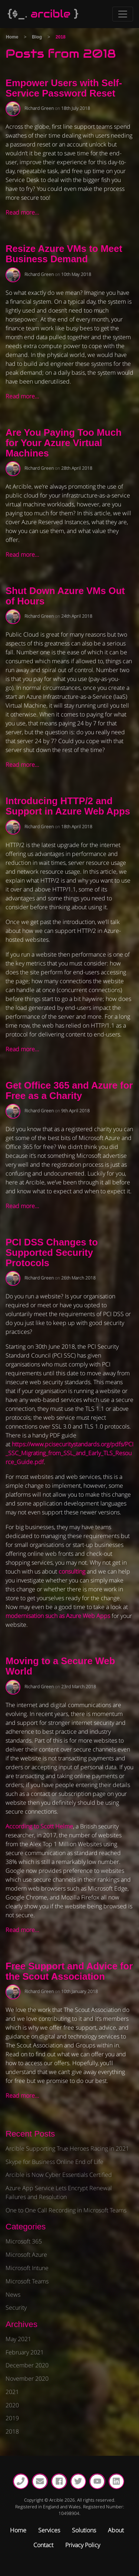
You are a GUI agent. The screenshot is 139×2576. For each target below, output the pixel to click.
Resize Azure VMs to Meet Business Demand (64, 253)
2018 (12, 2431)
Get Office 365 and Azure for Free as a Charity (69, 1090)
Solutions (84, 2530)
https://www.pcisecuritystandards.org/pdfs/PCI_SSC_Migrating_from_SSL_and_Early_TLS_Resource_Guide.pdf (69, 1453)
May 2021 (18, 2339)
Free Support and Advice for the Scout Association (69, 1971)
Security (16, 2307)
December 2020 (27, 2365)
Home (12, 37)
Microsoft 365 (24, 2241)
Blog (37, 37)
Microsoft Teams (27, 2281)
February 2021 (25, 2352)
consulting (72, 1571)
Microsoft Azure (26, 2254)
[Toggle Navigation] (122, 14)
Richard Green (39, 108)
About (116, 2530)
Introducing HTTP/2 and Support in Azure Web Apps (68, 806)
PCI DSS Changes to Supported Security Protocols (52, 1252)
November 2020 (27, 2378)
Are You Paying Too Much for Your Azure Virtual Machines (64, 442)
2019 (12, 2418)
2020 (12, 2405)
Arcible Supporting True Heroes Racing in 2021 (67, 2148)
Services (49, 2530)
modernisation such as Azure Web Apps (58, 1616)
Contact (43, 2545)
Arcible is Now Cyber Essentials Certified (59, 2175)
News (13, 2294)
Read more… (22, 212)
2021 (12, 2392)
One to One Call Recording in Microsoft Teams (66, 2210)
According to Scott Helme (39, 1826)
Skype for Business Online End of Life (54, 2162)
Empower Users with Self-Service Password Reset (64, 88)
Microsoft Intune (27, 2268)
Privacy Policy (82, 2545)
